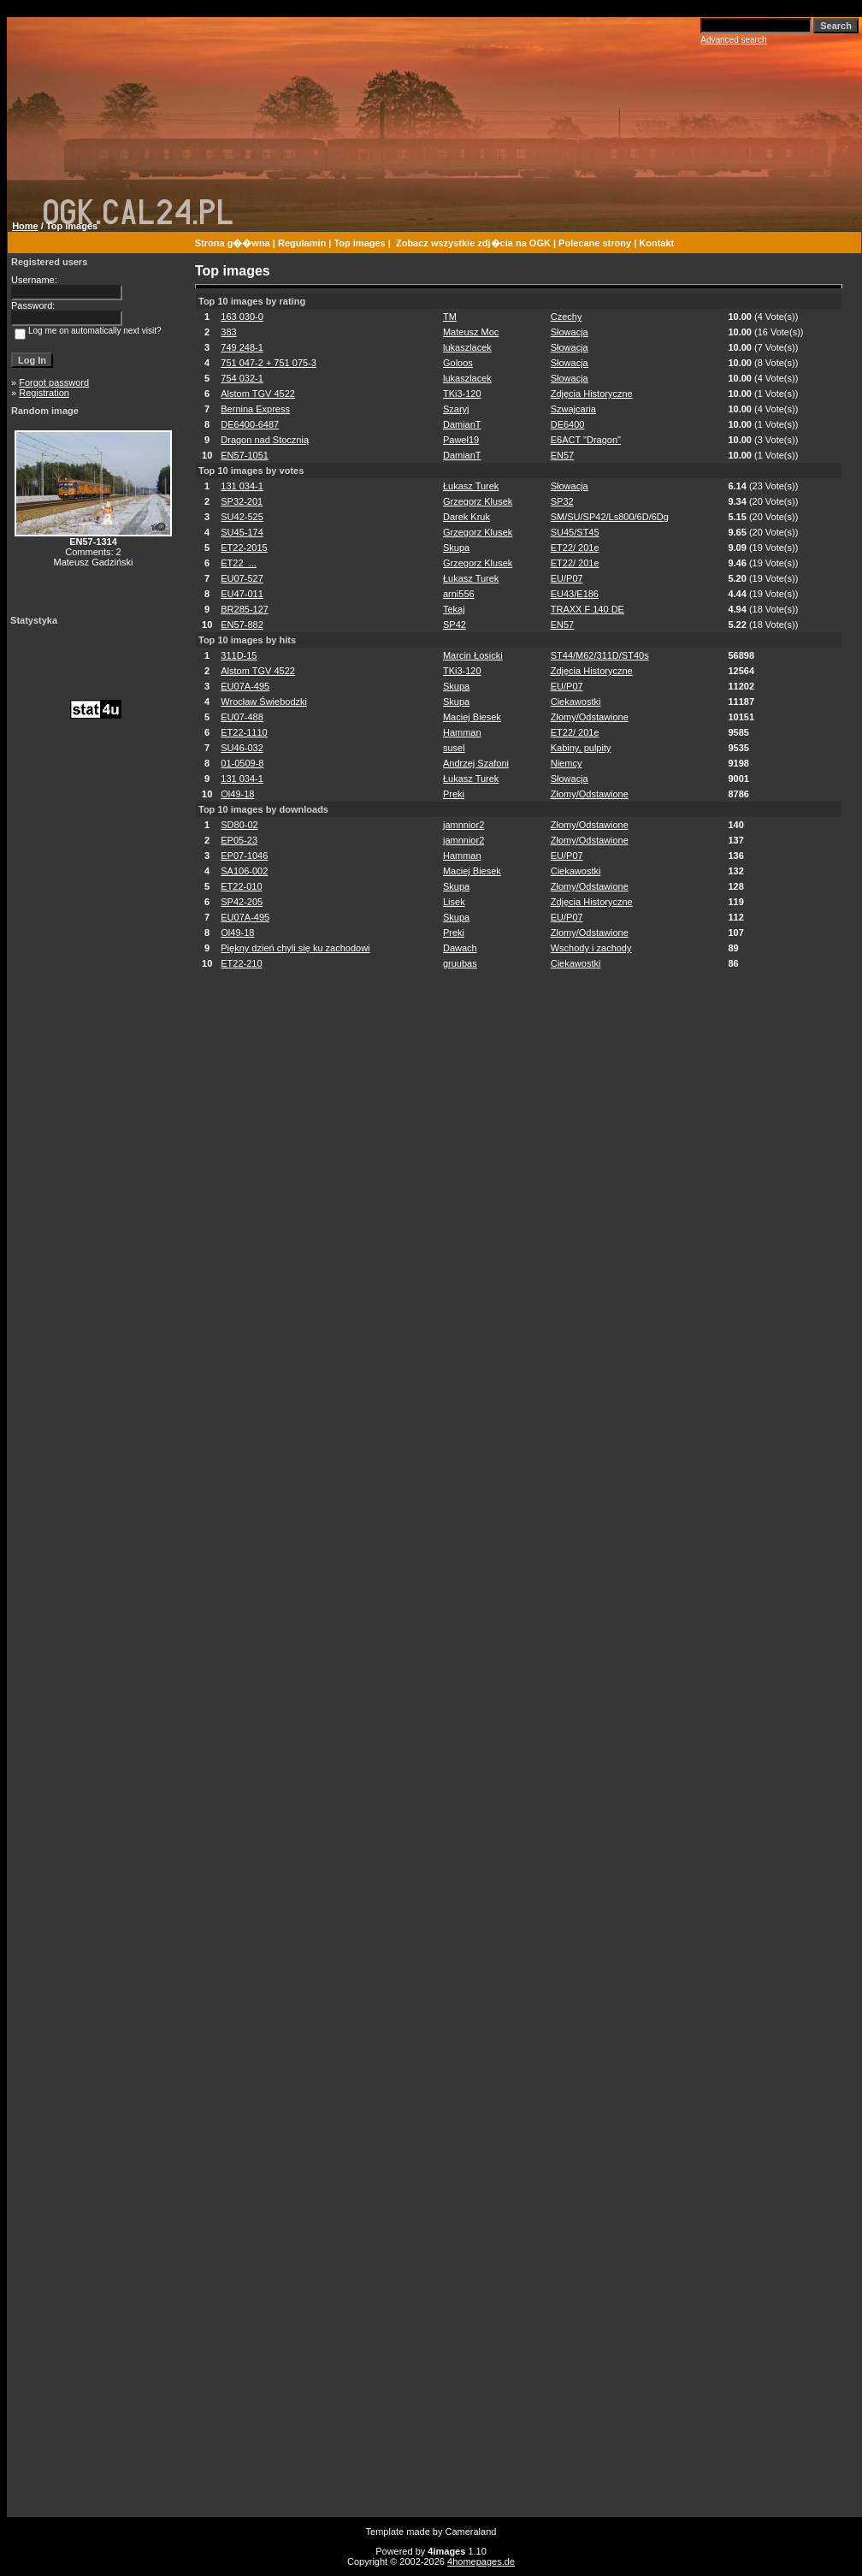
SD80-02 (239, 825)
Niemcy (566, 763)
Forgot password (54, 382)
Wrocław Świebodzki (264, 701)
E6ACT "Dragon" (586, 440)
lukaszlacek (467, 347)
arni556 (459, 594)
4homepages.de (481, 2561)
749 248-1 (242, 347)
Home (25, 226)
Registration (44, 393)
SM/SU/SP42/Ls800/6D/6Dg (610, 517)
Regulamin (302, 243)
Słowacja (569, 332)
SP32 (562, 501)
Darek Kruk (466, 517)
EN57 (563, 455)
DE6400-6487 (250, 424)
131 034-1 (242, 486)
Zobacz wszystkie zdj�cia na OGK (473, 243)
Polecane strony (594, 243)
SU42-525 (242, 517)
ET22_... (239, 563)
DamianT (462, 424)
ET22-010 (241, 886)
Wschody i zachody (591, 948)
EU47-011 (242, 594)
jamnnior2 (463, 825)
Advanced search (733, 39)
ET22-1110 (244, 732)
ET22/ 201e (575, 547)
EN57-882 (242, 624)
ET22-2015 (244, 547)
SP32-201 (242, 501)
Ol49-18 (237, 794)
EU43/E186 (575, 594)
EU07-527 (242, 578)
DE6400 (568, 424)
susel (454, 748)
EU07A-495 (245, 686)
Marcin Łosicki (473, 655)
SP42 (454, 624)
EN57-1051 (245, 455)
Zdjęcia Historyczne (592, 393)
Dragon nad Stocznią (265, 440)
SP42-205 (242, 902)
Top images (359, 243)
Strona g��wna (232, 243)
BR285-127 (245, 609)
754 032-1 (242, 378)
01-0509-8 (242, 763)
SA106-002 (244, 871)
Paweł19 (461, 440)
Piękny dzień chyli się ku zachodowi (295, 948)
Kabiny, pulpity (581, 748)
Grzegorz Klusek (477, 501)
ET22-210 (241, 963)
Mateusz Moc (471, 332)
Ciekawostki (576, 701)
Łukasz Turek (471, 486)
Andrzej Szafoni (476, 763)
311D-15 (239, 655)
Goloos (458, 363)
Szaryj (456, 409)
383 (228, 332)
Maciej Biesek (472, 717)
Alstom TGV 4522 (258, 393)
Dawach (460, 948)
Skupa (456, 547)
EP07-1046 (244, 855)
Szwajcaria (573, 409)
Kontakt (656, 243)
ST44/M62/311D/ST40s (600, 655)
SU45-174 (242, 532)
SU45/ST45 (575, 532)
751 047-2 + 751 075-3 (268, 363)
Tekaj (454, 609)
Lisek (454, 902)
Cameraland (471, 2531)
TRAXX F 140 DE (587, 609)
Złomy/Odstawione (590, 717)
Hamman (462, 732)
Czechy (566, 316)
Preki (453, 794)
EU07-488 (242, 717)
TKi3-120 (462, 393)
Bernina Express (255, 409)
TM (450, 316)
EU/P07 (567, 578)
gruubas (460, 963)
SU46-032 (242, 748)
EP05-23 (239, 840)
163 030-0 (242, 316)
